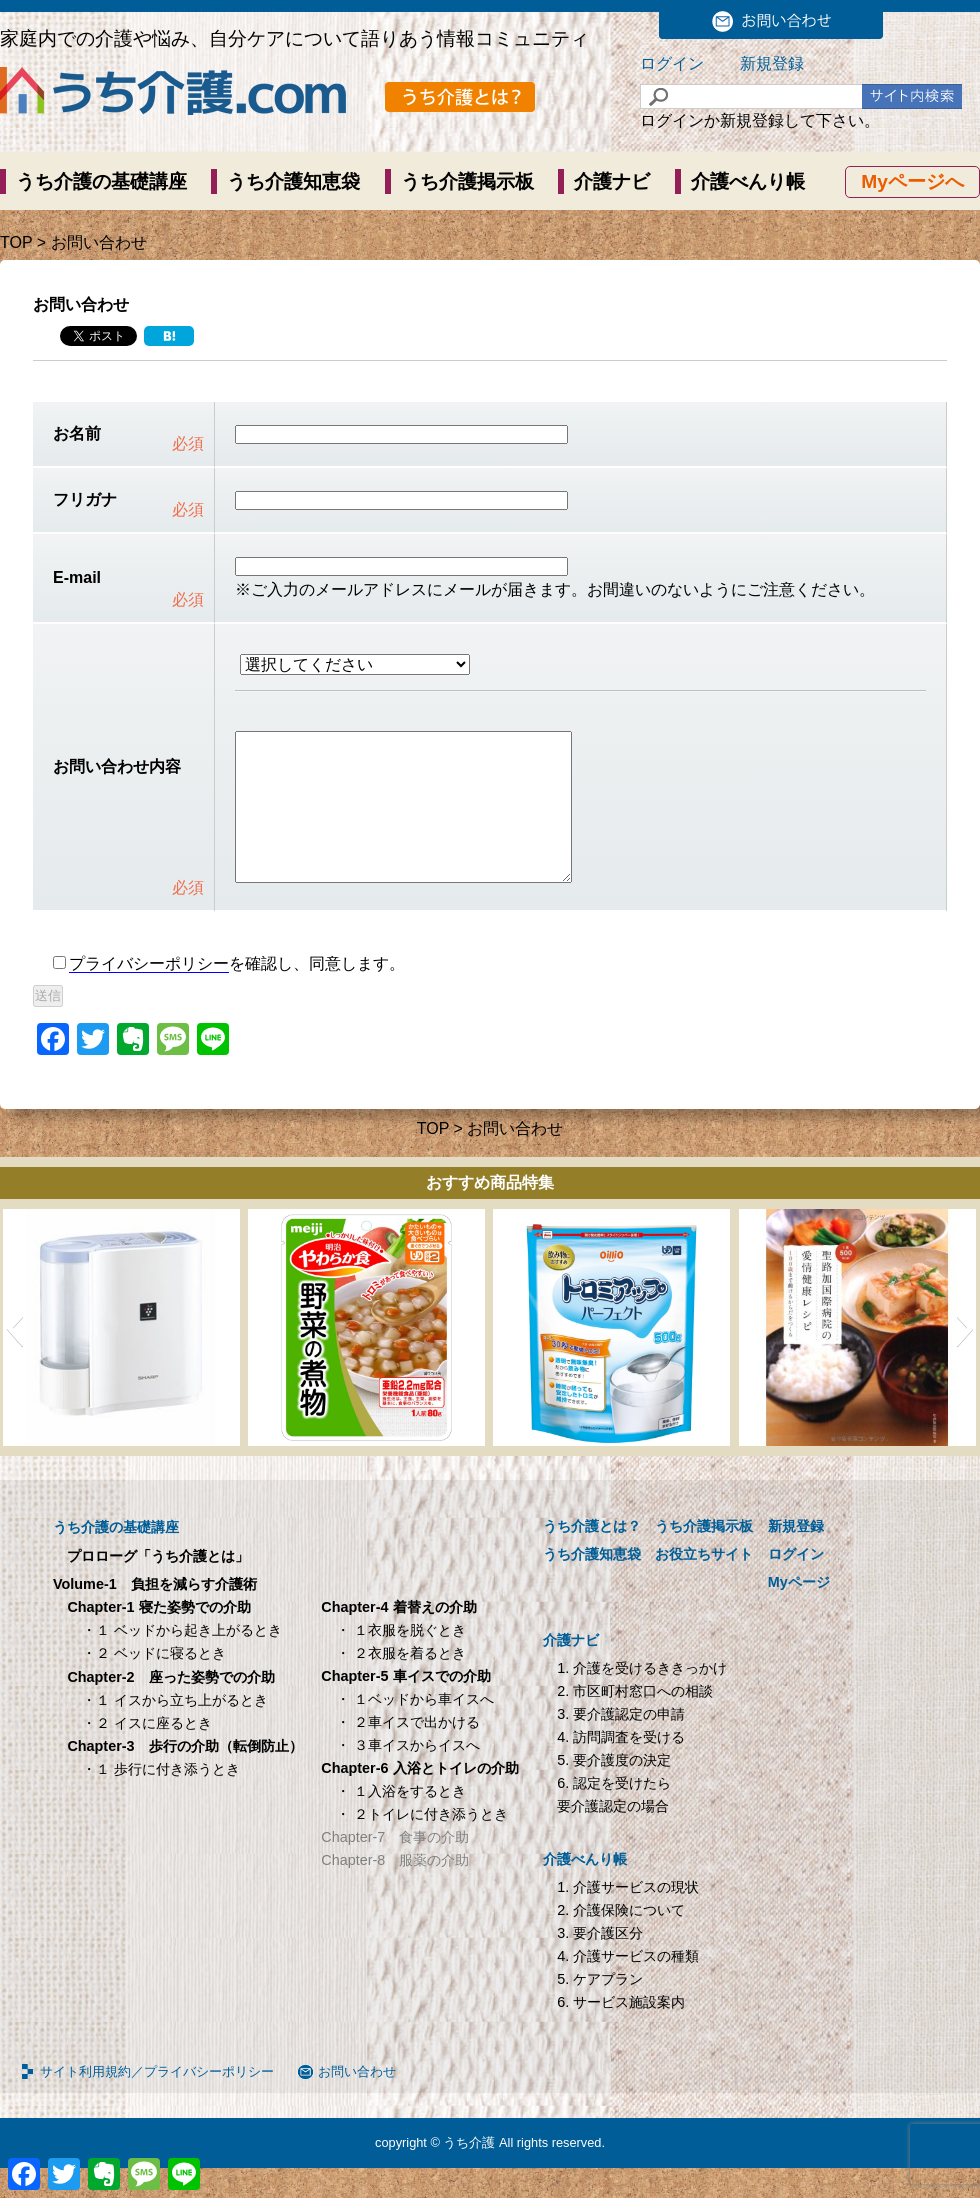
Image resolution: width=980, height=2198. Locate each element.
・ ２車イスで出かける (408, 1752)
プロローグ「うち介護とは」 (158, 1586)
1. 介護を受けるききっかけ (642, 1698)
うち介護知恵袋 (293, 181)
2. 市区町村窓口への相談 (635, 1721)
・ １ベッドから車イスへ (415, 1729)
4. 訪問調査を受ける (621, 1767)
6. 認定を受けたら (614, 1813)
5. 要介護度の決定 (614, 1790)
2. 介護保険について (621, 1940)
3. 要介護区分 (600, 1963)
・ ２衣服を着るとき (401, 1683)
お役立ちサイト (704, 1584)
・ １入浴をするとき (401, 1821)
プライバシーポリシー (149, 993)
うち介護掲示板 (467, 181)
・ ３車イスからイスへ (408, 1775)
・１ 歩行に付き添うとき (161, 1799)
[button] (14, 1358)
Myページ (799, 1612)
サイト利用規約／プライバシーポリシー (157, 2101)
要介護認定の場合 (613, 1836)
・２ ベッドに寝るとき (154, 1683)
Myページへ (912, 181)
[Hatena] (169, 336)
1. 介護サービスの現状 (628, 1917)
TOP (16, 242)
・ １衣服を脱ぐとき (401, 1660)
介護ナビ (612, 181)
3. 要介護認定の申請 (621, 1744)
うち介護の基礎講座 (101, 181)
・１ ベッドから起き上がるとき (182, 1660)
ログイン (672, 63)
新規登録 (772, 63)
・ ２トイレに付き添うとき (422, 1844)
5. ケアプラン (600, 2009)
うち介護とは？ (592, 1556)
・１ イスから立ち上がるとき (175, 1730)
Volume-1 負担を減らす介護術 (155, 1614)
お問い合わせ (357, 2101)
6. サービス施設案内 (621, 2032)
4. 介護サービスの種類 (628, 1986)
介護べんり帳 (748, 181)
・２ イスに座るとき (147, 1753)
